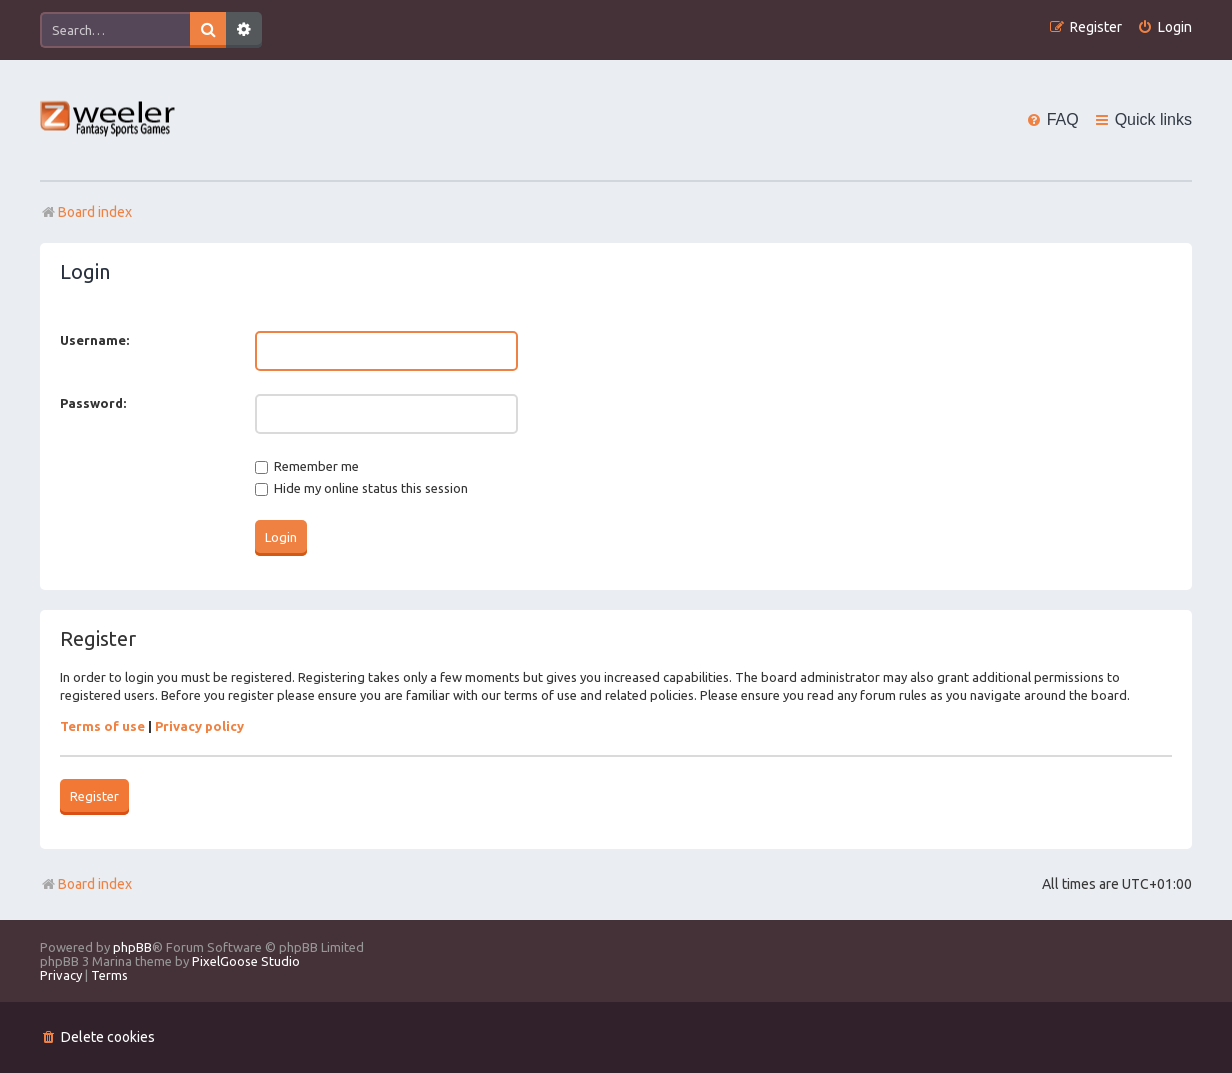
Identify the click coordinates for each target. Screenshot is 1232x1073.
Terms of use (102, 726)
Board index (86, 884)
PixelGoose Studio (246, 961)
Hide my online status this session (361, 488)
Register (94, 796)
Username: (94, 340)
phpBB (132, 947)
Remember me (307, 466)
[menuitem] (1164, 27)
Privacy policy (199, 726)
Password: (93, 403)
